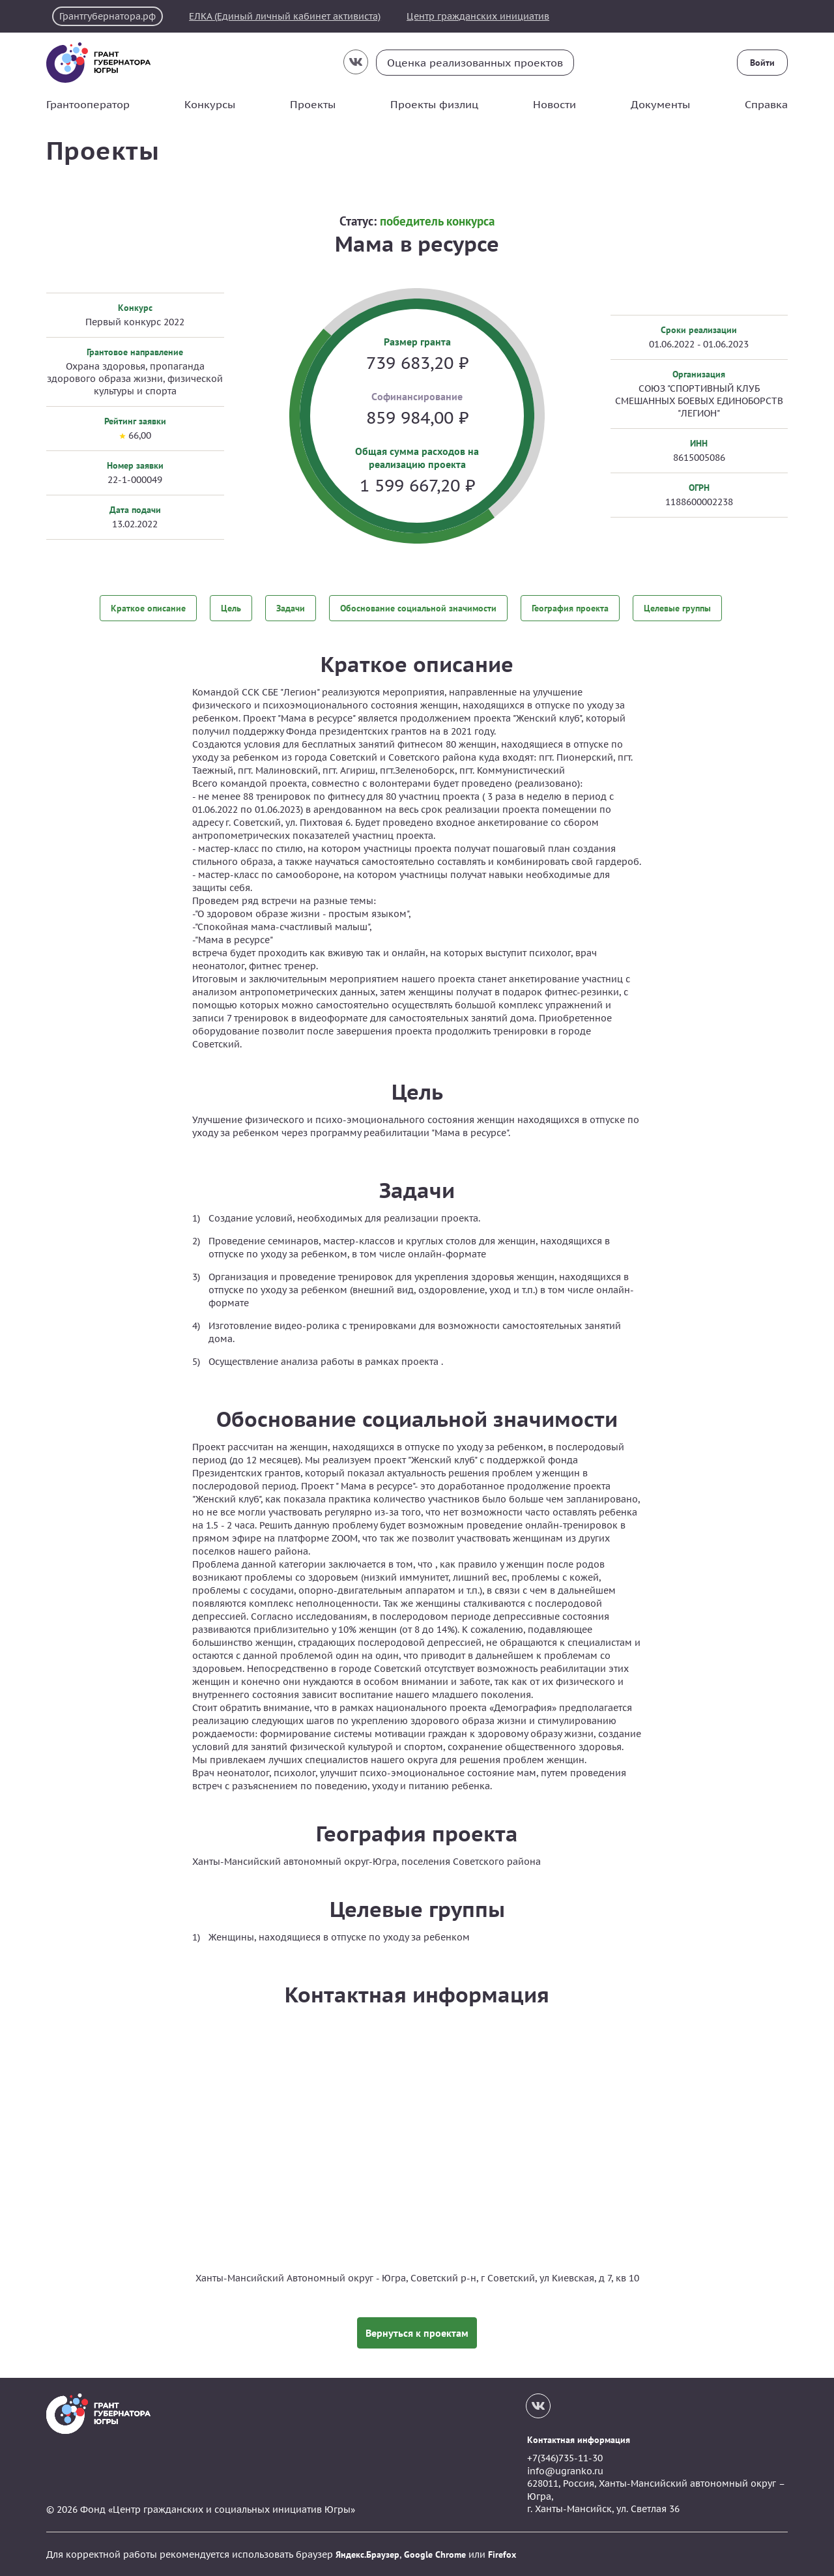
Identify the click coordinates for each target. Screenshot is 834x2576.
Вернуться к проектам (417, 2332)
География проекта (570, 608)
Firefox (502, 2554)
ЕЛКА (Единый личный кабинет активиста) (285, 16)
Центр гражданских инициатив (478, 16)
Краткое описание (148, 608)
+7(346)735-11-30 (565, 2457)
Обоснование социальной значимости (418, 608)
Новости (554, 104)
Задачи (290, 608)
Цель (231, 608)
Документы (660, 104)
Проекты (313, 104)
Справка (766, 104)
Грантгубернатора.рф (108, 16)
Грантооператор (88, 104)
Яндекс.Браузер (367, 2554)
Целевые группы (677, 608)
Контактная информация (578, 2439)
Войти (762, 62)
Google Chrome (435, 2554)
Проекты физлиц (434, 104)
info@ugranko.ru (565, 2470)
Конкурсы (209, 104)
